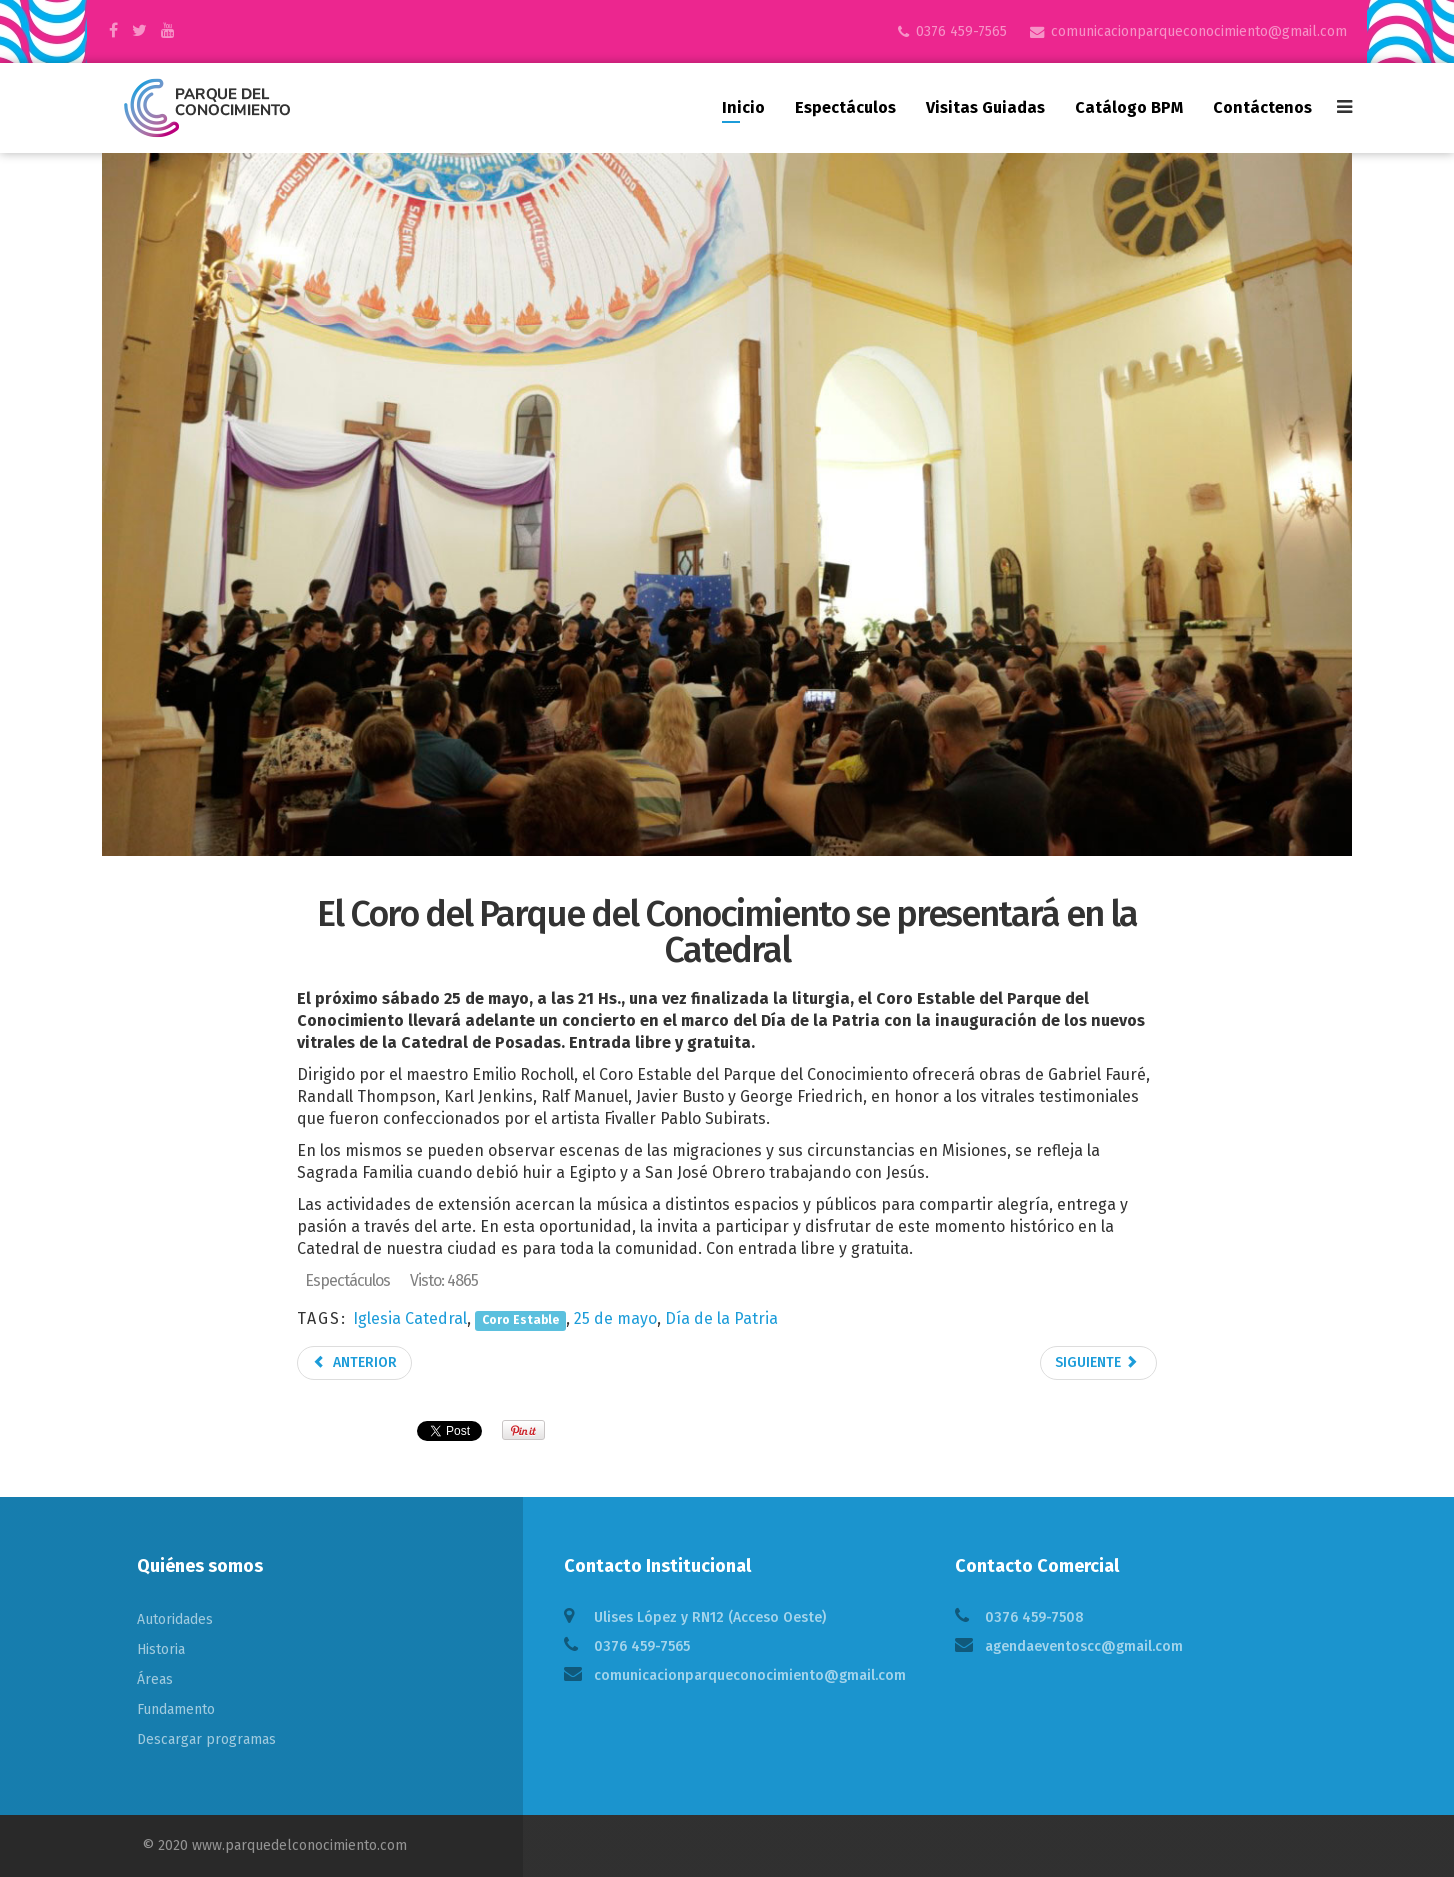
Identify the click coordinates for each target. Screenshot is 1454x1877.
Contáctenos (1262, 107)
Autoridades (175, 1619)
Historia (161, 1649)
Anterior (354, 1362)
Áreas (155, 1679)
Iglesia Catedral (410, 1318)
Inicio (743, 107)
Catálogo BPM (1129, 107)
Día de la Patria (721, 1318)
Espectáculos (845, 107)
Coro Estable (520, 1320)
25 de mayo (615, 1318)
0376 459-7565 (961, 31)
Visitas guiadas (985, 107)
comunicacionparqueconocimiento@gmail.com (1199, 31)
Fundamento (176, 1709)
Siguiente (1097, 1362)
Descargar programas (206, 1739)
